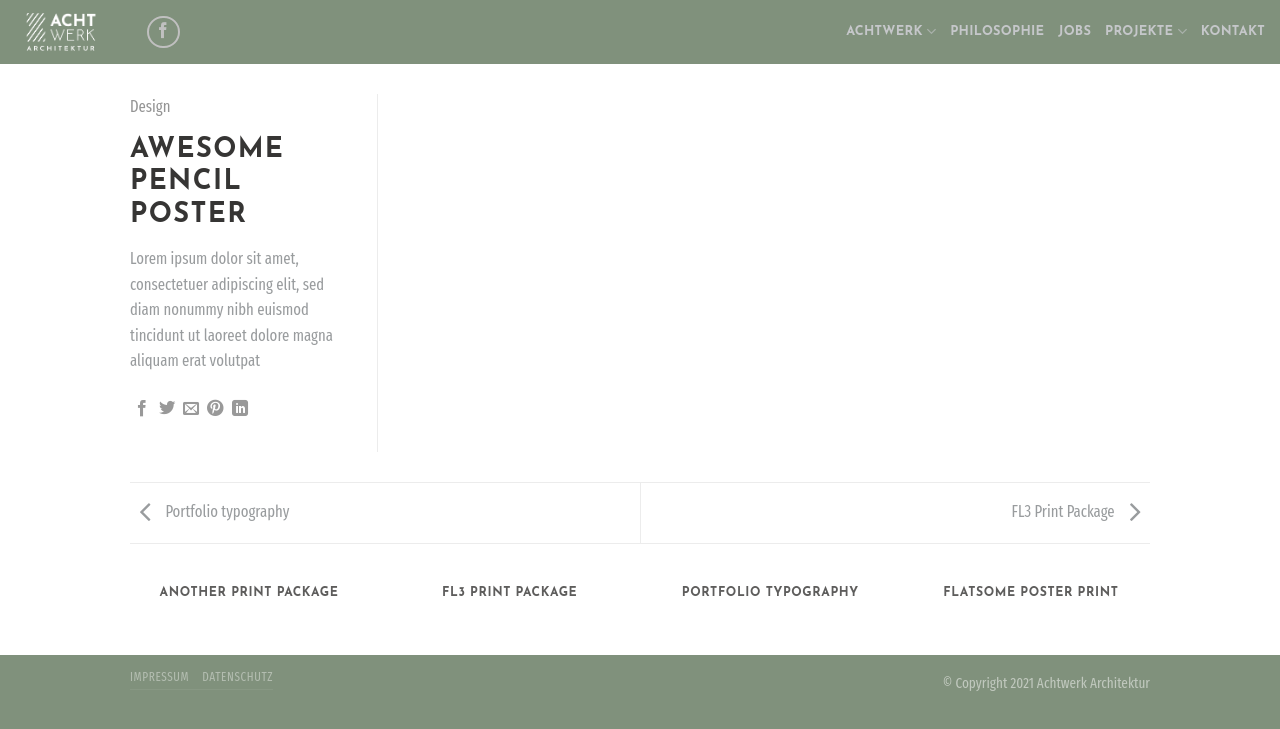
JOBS (1074, 31)
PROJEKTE (1146, 31)
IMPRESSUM (159, 677)
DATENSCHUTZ (237, 677)
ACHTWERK (891, 31)
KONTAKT (1233, 31)
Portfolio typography (214, 511)
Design (150, 106)
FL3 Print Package (1076, 511)
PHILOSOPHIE (997, 31)
